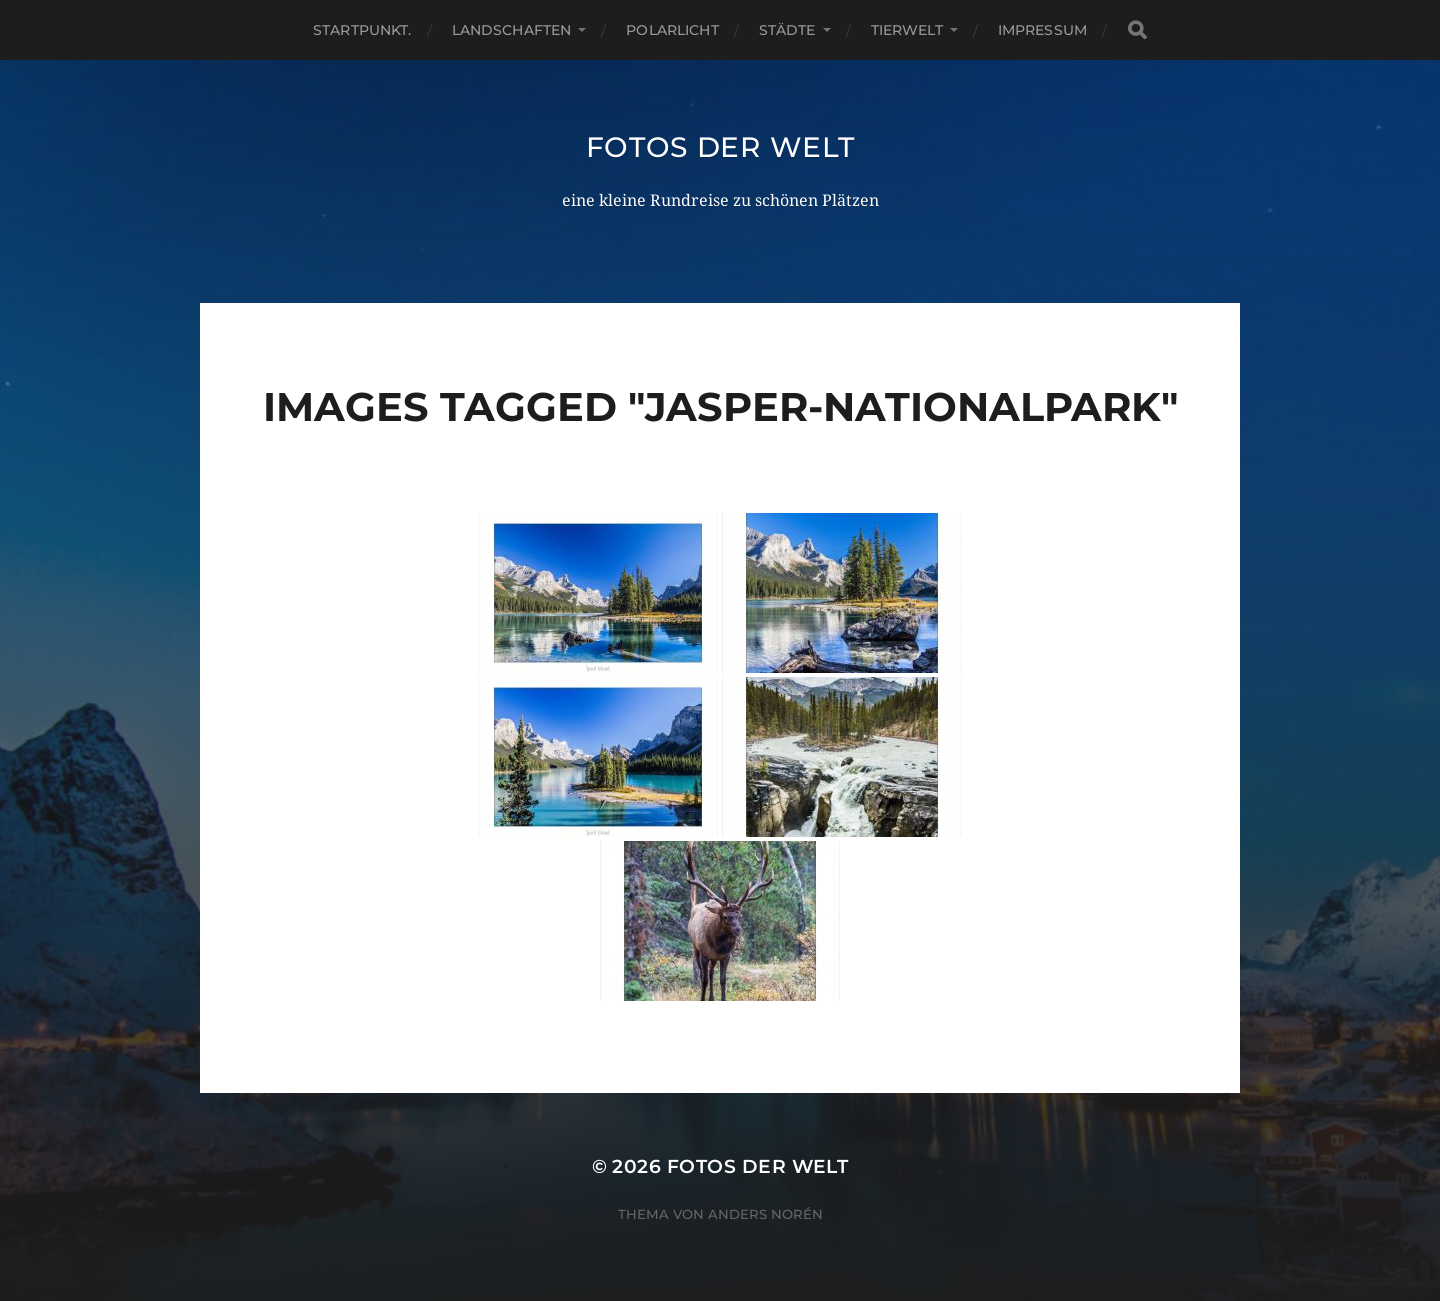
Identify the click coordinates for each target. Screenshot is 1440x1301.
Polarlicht (672, 30)
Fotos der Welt (720, 147)
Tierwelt (907, 30)
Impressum (1042, 30)
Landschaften (512, 30)
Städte (787, 30)
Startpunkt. (362, 30)
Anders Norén (765, 1214)
